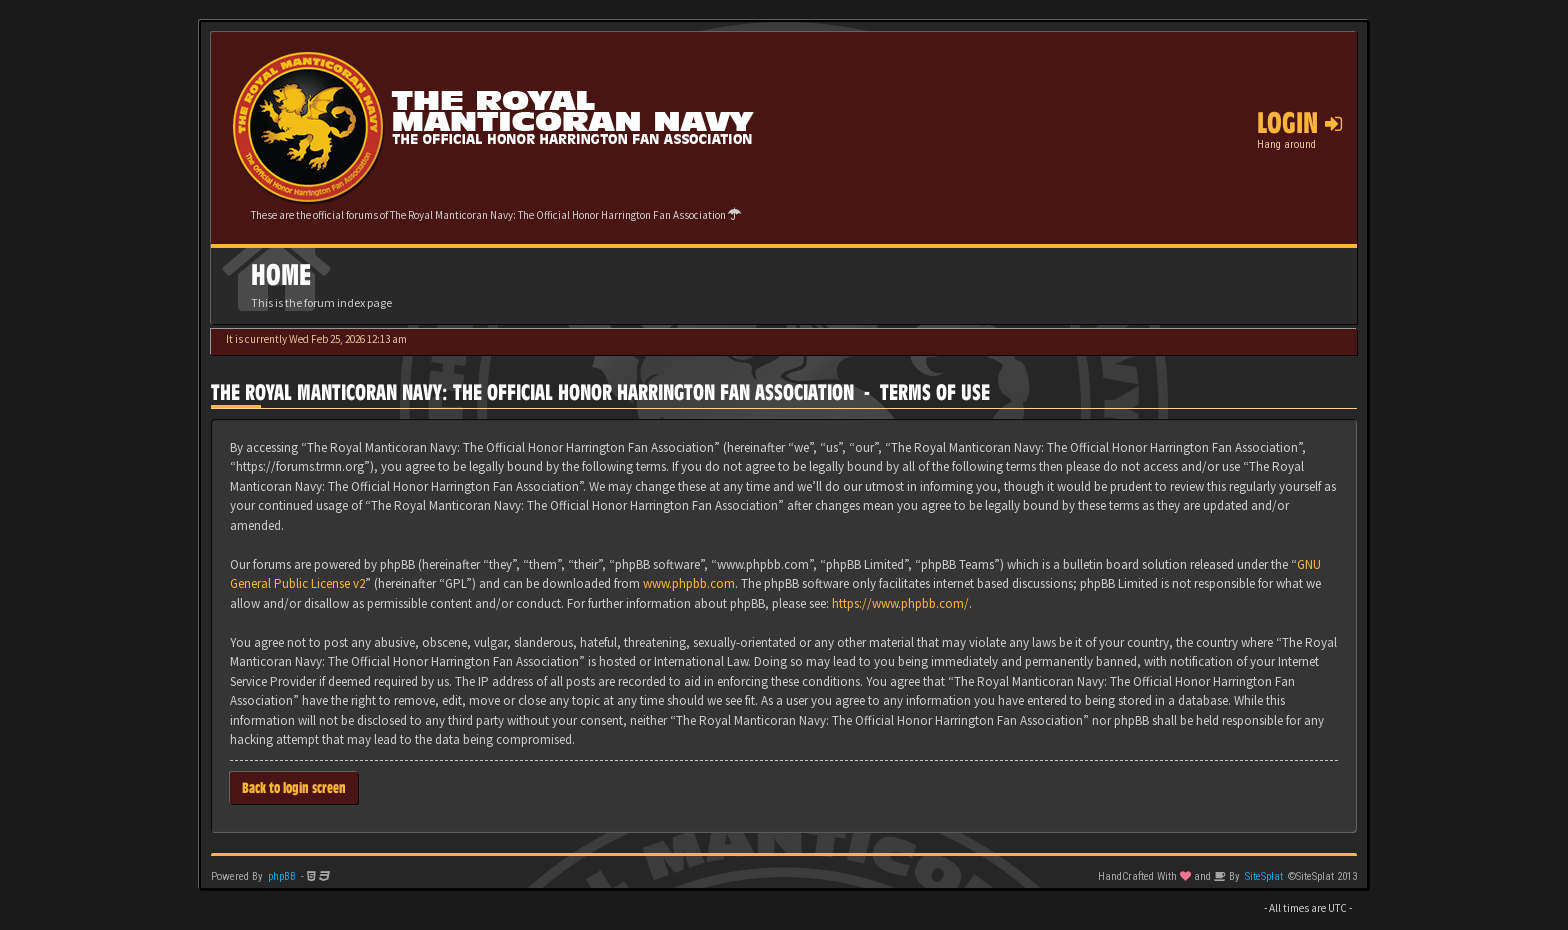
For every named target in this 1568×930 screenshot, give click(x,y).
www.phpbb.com (689, 583)
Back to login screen (294, 787)
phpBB (282, 876)
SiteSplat (1264, 876)
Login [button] (1299, 123)
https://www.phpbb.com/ (900, 603)
